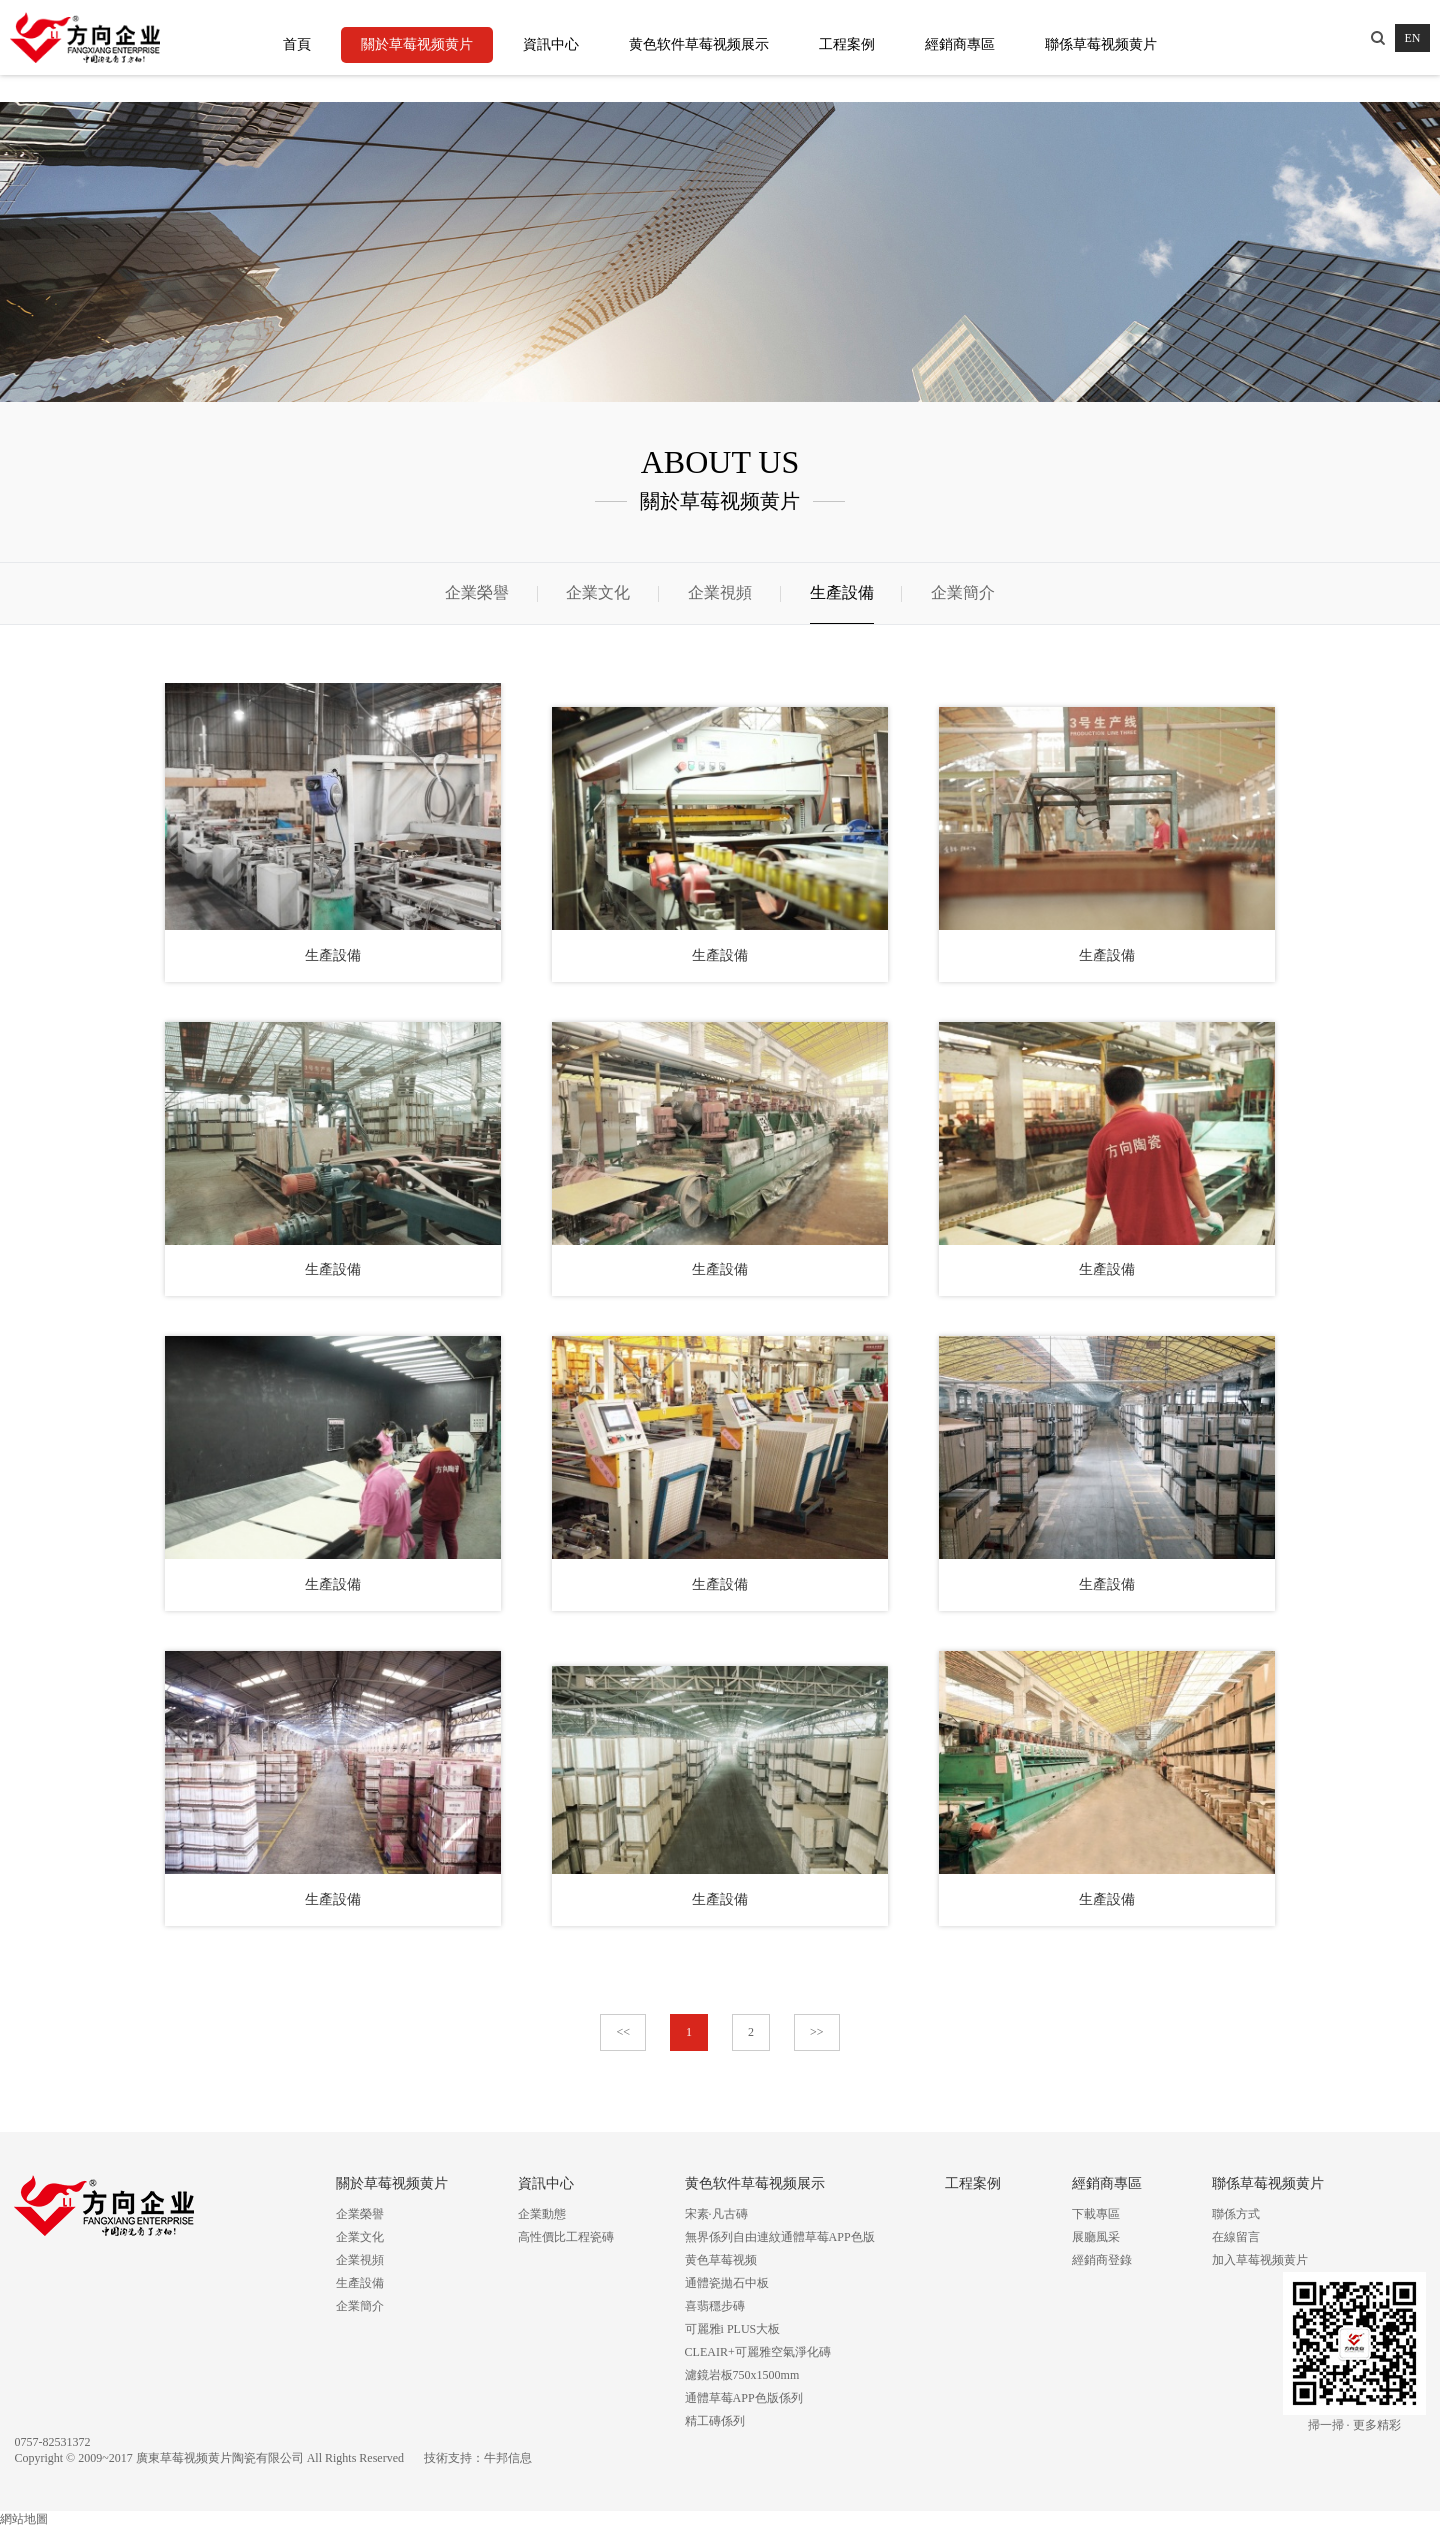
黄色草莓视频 (721, 2260)
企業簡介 (963, 592)
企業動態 (542, 2214)
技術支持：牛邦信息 (478, 2458)
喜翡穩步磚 (715, 2306)
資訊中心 (551, 44)
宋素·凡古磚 (716, 2214)
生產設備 (842, 592)
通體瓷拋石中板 (727, 2283)
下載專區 (1096, 2214)
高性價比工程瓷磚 (566, 2237)
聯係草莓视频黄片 (1101, 44)
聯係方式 (1236, 2214)
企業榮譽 (477, 592)
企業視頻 (720, 592)
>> (817, 2032)
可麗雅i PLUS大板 (733, 2329)
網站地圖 (24, 2519)
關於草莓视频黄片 (417, 44)
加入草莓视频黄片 (1260, 2260)
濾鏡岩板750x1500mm (742, 2375)
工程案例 (847, 44)
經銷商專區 (960, 44)
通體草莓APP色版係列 (744, 2398)
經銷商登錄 (1102, 2260)
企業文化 (598, 592)
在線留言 (1236, 2237)
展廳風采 (1096, 2237)
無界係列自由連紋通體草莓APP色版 (780, 2237)
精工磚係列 (715, 2421)
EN (1413, 38)
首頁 (297, 44)
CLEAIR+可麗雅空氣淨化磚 (758, 2352)
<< (623, 2032)
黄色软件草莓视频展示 (699, 44)
